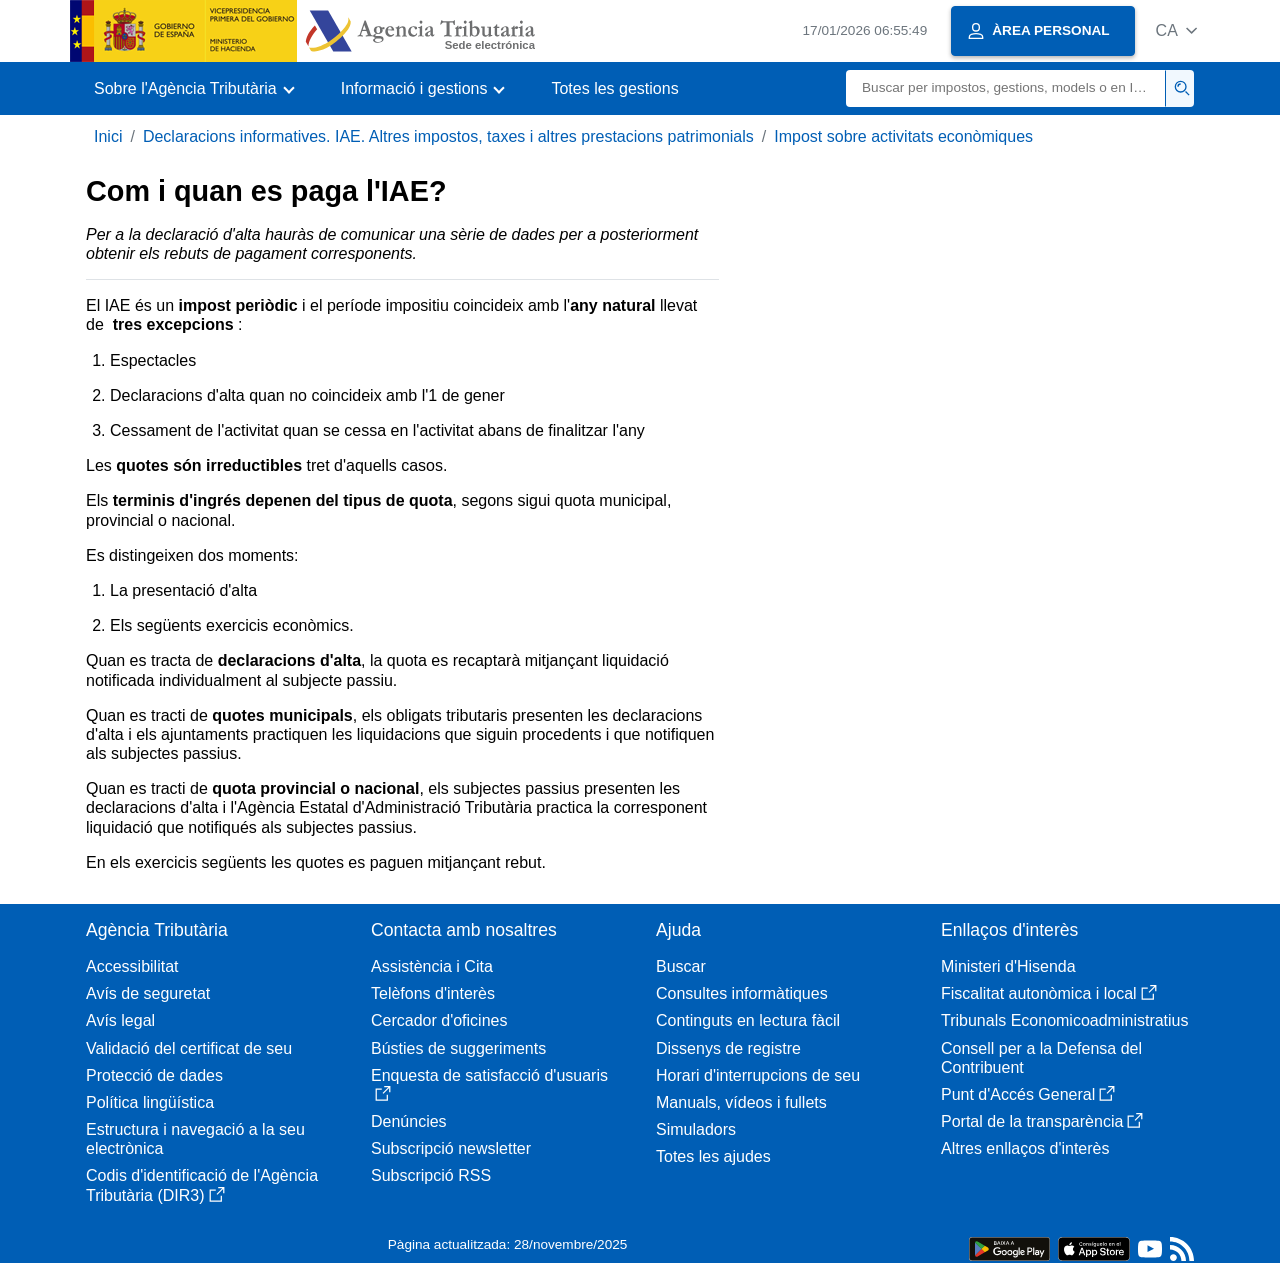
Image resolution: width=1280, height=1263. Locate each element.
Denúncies (409, 1121)
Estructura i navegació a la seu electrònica (195, 1139)
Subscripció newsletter (451, 1148)
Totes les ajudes (713, 1156)
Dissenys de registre (728, 1048)
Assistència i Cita (432, 966)
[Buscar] (1006, 88)
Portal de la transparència (1042, 1121)
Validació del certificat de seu (189, 1048)
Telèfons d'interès (433, 993)
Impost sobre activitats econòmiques (903, 136)
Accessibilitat (132, 966)
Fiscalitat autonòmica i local (1049, 993)
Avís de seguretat (148, 993)
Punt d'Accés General (1028, 1094)
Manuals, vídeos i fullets (741, 1102)
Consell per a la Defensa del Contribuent (1041, 1058)
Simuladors (696, 1129)
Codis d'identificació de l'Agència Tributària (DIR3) (202, 1185)
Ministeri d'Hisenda (1008, 966)
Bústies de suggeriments (458, 1048)
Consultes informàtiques (742, 993)
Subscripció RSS (431, 1175)
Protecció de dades (154, 1075)
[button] (1176, 30)
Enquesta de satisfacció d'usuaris (489, 1084)
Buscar (681, 966)
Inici (108, 136)
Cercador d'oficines (439, 1020)
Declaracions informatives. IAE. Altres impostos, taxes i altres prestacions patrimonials (448, 136)
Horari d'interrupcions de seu (758, 1075)
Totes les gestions (614, 88)
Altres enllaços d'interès (1025, 1148)
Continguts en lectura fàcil (748, 1020)
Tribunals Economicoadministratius (1065, 1020)
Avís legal (120, 1020)
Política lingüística (150, 1102)
